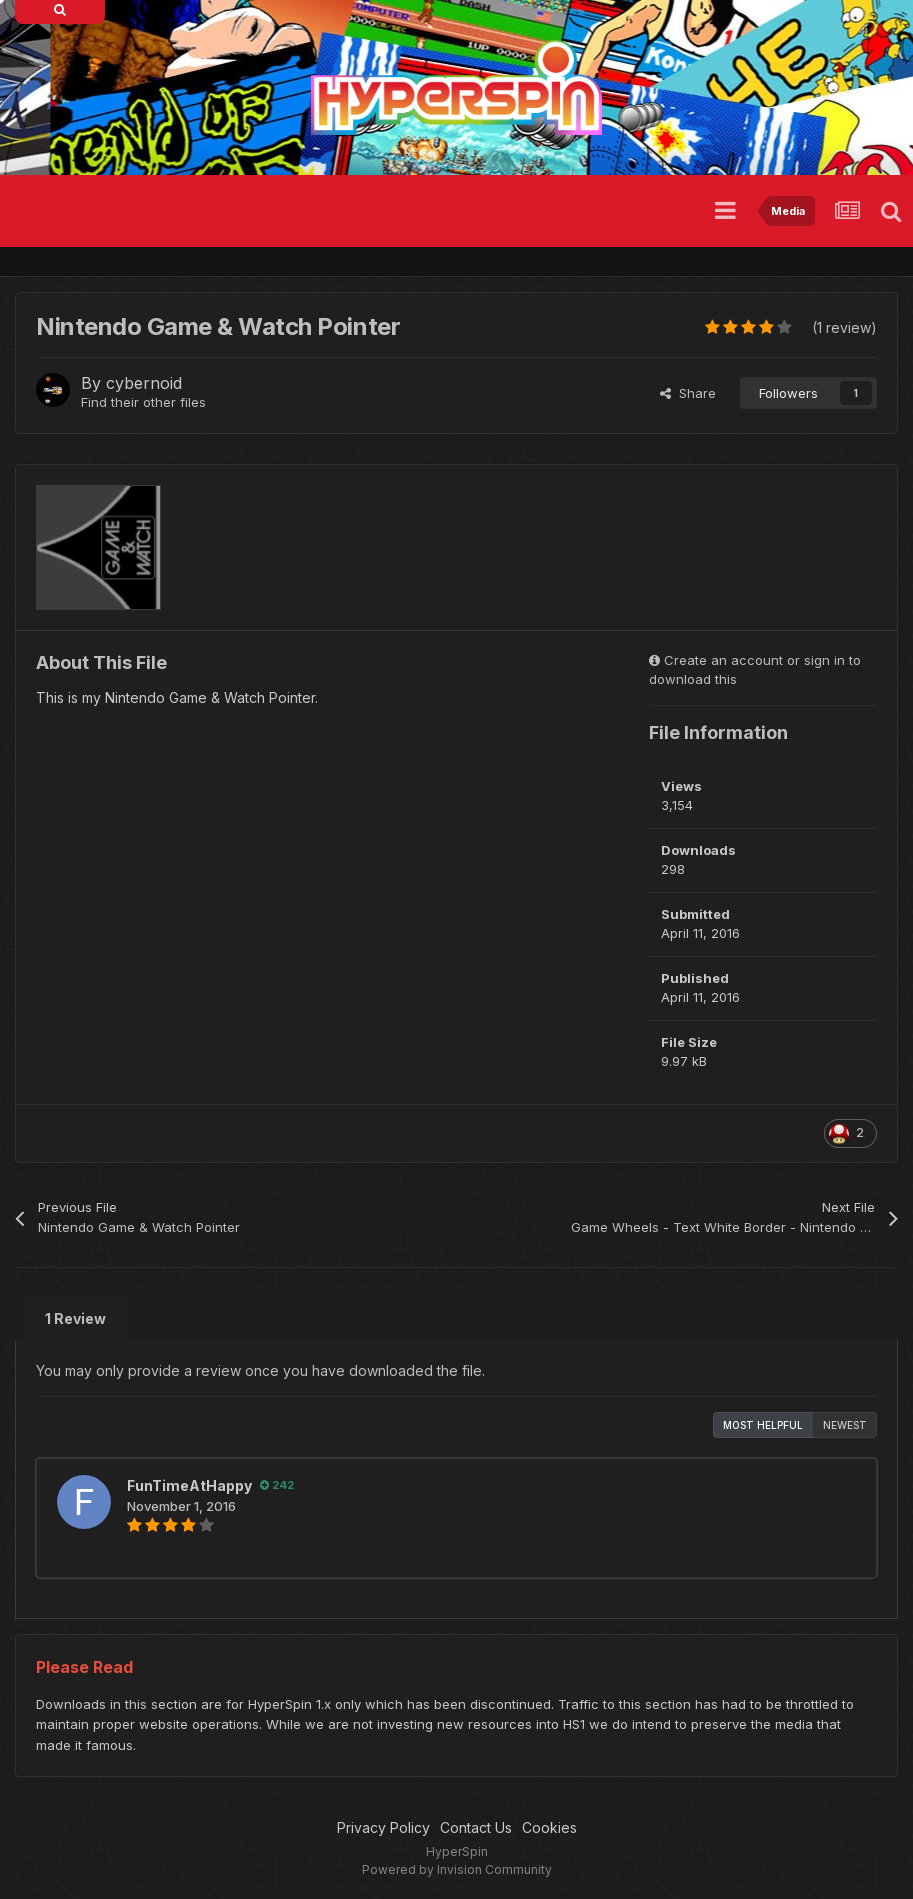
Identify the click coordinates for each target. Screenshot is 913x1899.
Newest (845, 1425)
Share (688, 393)
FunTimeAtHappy (189, 1485)
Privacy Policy (383, 1827)
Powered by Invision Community (457, 1869)
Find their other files (143, 402)
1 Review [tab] (75, 1318)
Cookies (549, 1827)
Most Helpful (763, 1425)
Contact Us (476, 1827)
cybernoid (144, 383)
